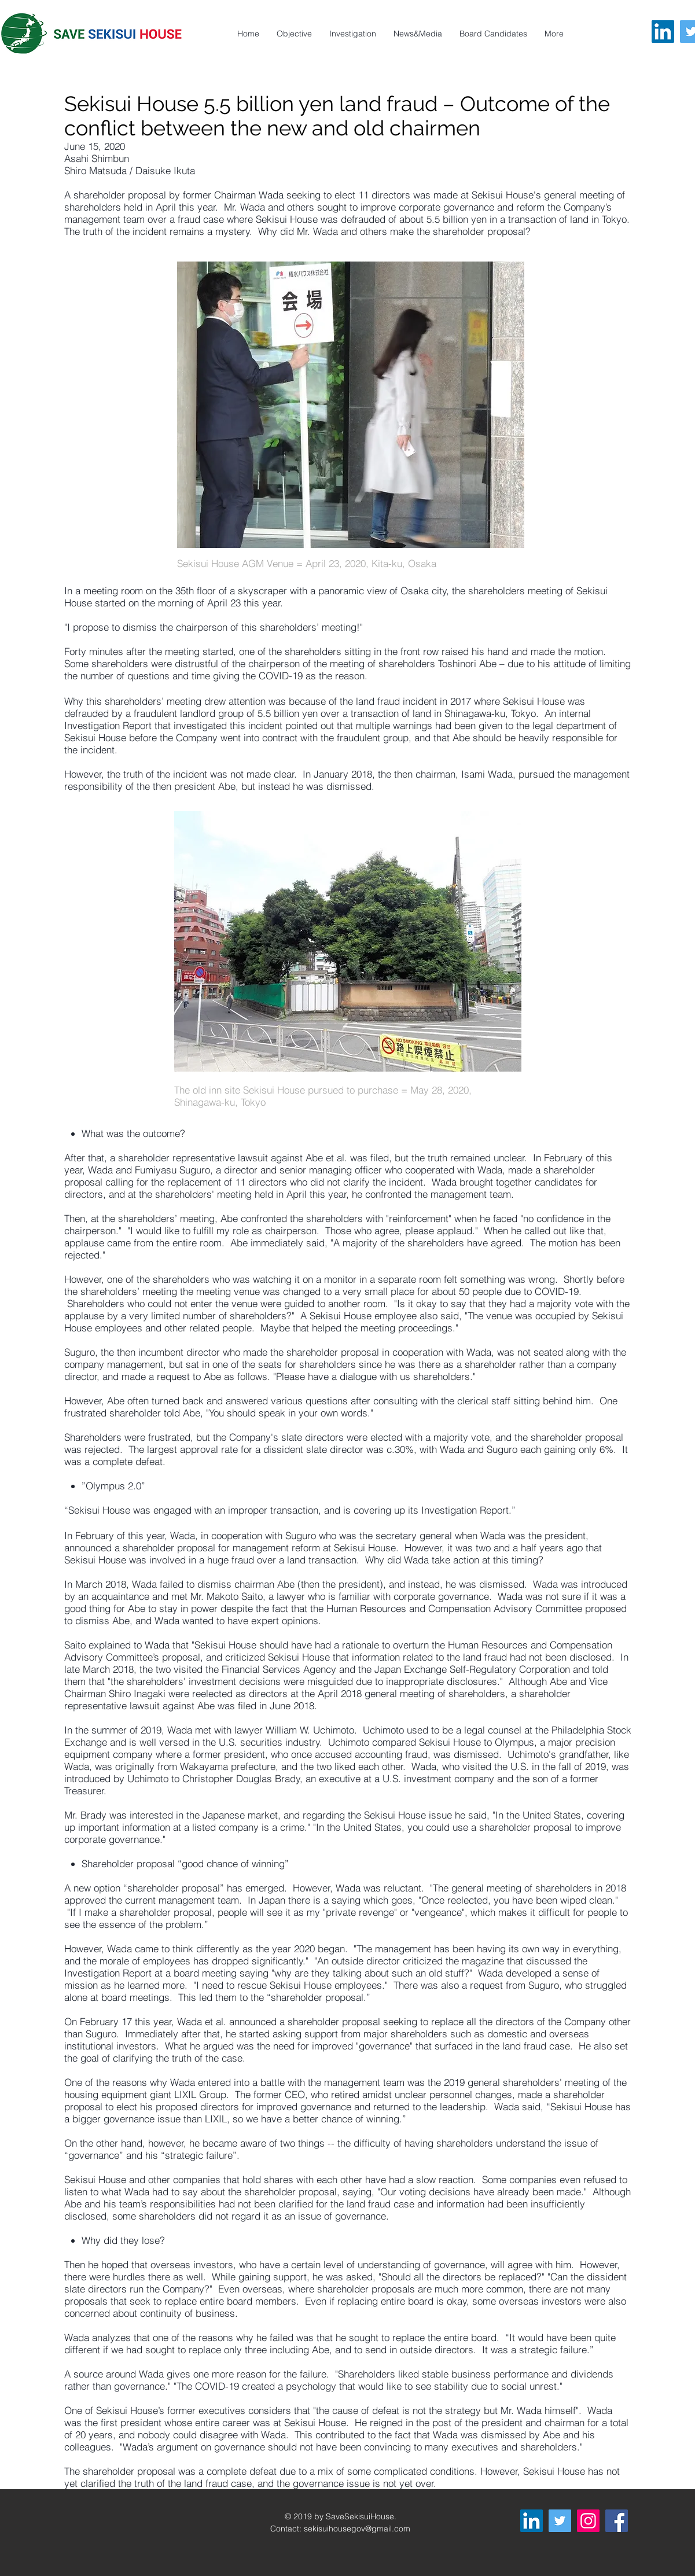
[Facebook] (616, 2520)
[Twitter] (560, 2520)
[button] (554, 33)
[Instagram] (588, 2520)
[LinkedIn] (663, 31)
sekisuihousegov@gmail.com (357, 2528)
